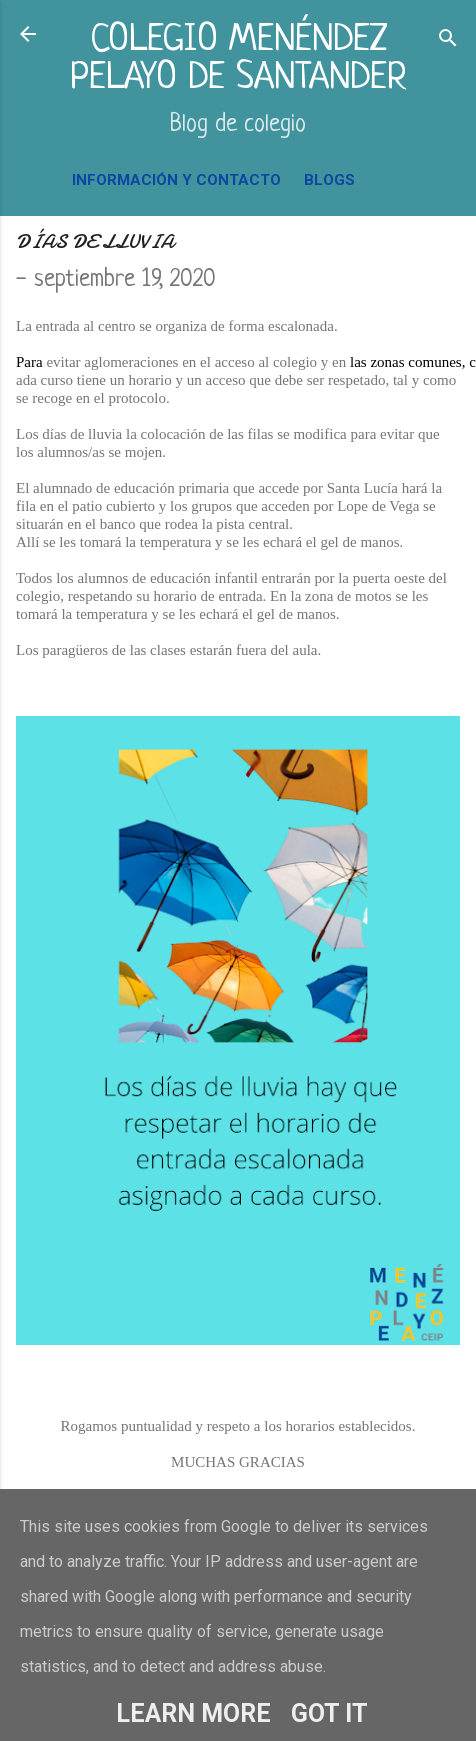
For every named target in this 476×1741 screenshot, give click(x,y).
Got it (329, 1713)
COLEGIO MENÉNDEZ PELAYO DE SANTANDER (238, 59)
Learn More (193, 1713)
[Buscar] (448, 40)
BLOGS (329, 180)
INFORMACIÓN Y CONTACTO (176, 180)
